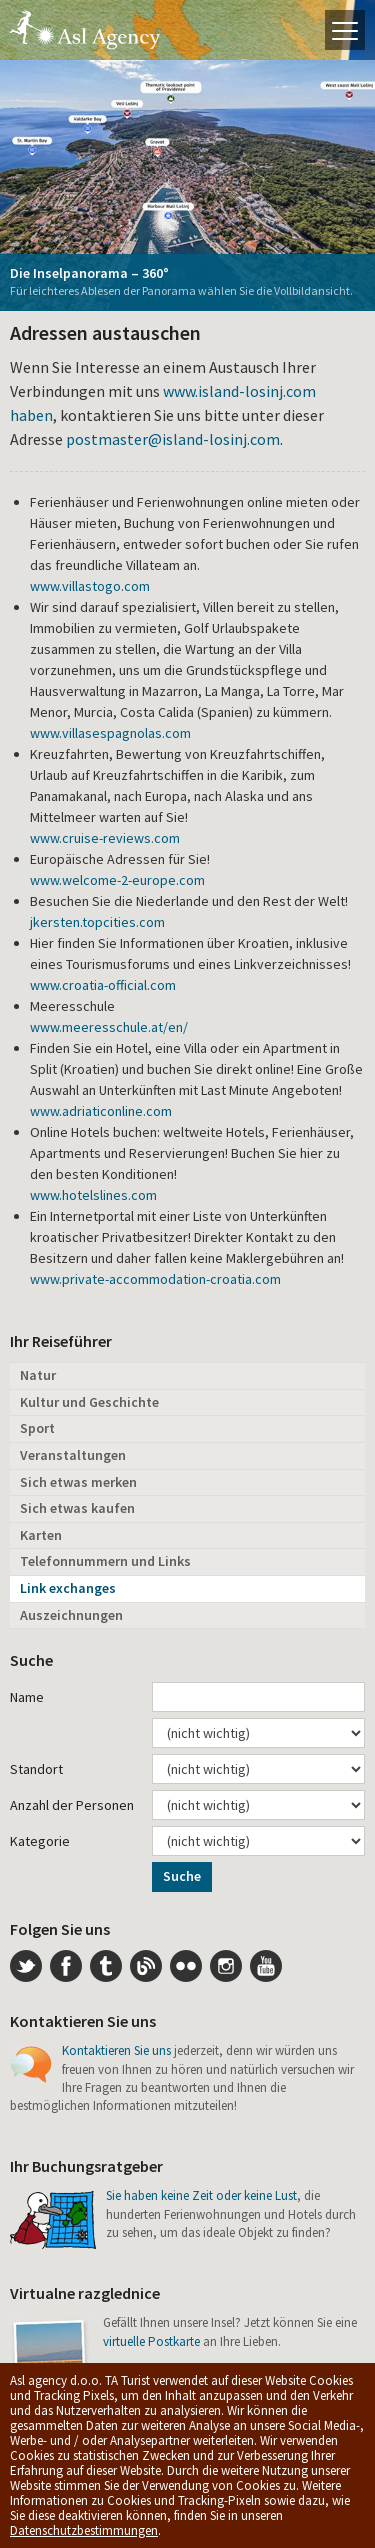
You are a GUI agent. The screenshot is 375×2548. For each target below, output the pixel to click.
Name (27, 1697)
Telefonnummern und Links (105, 1561)
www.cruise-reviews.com (105, 838)
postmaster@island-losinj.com (173, 439)
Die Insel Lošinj (85, 30)
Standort (36, 1769)
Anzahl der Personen (72, 1805)
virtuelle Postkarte (151, 2341)
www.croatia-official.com (103, 985)
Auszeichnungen (71, 1615)
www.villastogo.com (90, 586)
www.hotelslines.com (93, 1195)
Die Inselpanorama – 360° (89, 273)
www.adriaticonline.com (101, 1111)
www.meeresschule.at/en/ (109, 1027)
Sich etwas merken (78, 1482)
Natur (38, 1375)
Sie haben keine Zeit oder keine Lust (201, 2195)
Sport (37, 1428)
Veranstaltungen (73, 1455)
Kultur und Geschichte (89, 1402)
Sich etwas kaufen (77, 1508)
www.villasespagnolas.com (110, 733)
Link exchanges (68, 1588)
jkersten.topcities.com (97, 922)
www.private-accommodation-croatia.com (155, 1279)
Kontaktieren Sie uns (116, 2050)
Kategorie (40, 1841)
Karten (41, 1535)
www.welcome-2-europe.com (117, 880)
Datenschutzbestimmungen (84, 2530)
